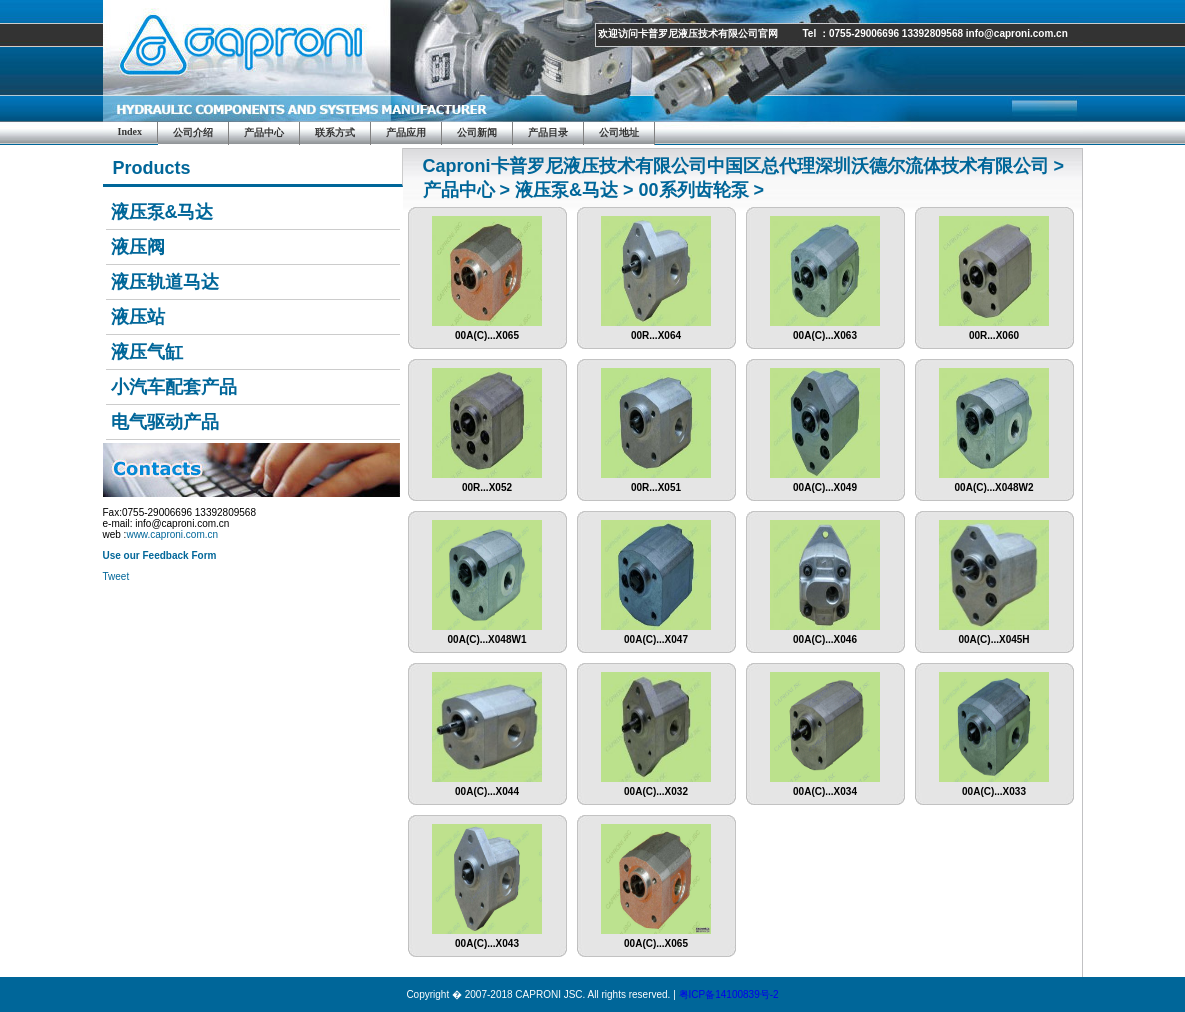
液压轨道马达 (165, 282)
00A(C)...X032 (656, 787)
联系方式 (335, 132)
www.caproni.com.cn (172, 534)
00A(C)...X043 (487, 939)
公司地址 (619, 132)
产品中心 (264, 132)
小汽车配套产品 (174, 387)
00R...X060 (994, 331)
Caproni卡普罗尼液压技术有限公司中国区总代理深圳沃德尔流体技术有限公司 (736, 166)
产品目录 (548, 132)
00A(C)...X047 (656, 635)
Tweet (116, 576)
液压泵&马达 (162, 212)
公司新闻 (477, 132)
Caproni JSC (248, 60)
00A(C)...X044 (487, 787)
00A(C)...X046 (825, 635)
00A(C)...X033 (994, 787)
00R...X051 (656, 483)
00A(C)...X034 (825, 787)
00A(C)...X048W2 (994, 483)
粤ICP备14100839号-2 (729, 994)
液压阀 (138, 247)
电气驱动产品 (165, 422)
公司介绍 (193, 132)
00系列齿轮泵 (694, 190)
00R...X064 (656, 331)
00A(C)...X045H (994, 635)
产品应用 (406, 132)
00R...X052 (487, 483)
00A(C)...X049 (825, 483)
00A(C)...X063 (825, 331)
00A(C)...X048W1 (487, 635)
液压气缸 (147, 352)
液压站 (138, 317)
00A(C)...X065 (487, 331)
